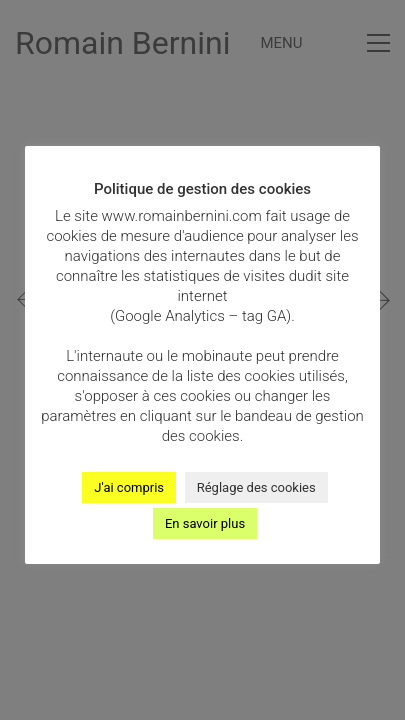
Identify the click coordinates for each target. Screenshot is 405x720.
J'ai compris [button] (129, 487)
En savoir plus (205, 523)
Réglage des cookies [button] (256, 487)
